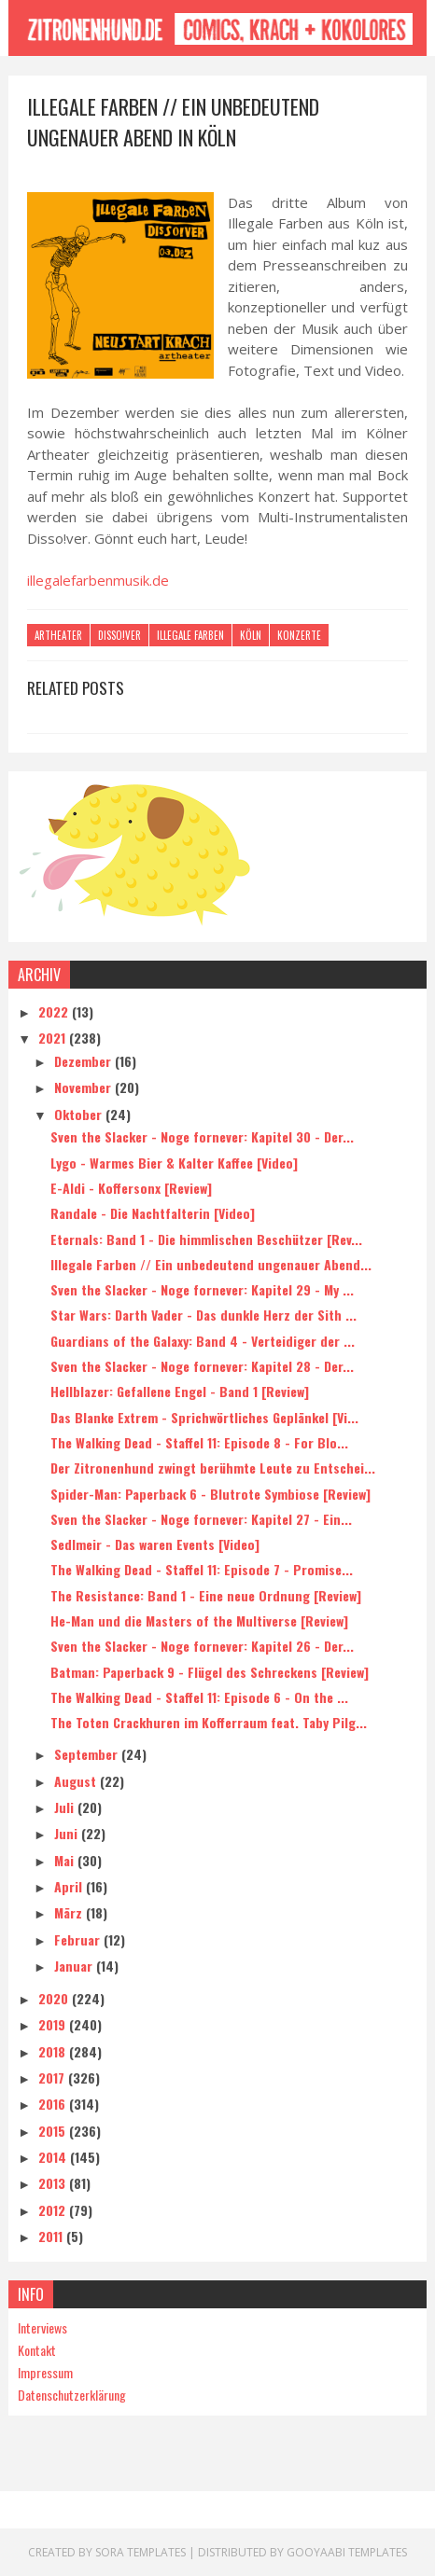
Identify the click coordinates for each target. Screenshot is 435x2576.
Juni (67, 1833)
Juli (65, 1807)
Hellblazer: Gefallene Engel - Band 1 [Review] (179, 1391)
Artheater (58, 635)
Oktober (79, 1114)
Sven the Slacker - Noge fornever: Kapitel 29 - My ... (202, 1289)
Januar (75, 1965)
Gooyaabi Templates (347, 2552)
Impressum (45, 2372)
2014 (54, 2157)
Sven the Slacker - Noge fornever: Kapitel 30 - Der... (202, 1136)
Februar (79, 1939)
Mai (65, 1860)
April (70, 1886)
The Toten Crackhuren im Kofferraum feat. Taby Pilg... (208, 1722)
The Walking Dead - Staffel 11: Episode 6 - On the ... (199, 1697)
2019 (53, 2024)
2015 (53, 2130)
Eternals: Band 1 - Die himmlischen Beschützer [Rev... (206, 1239)
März (70, 1912)
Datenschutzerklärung (72, 2394)
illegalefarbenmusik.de (98, 580)
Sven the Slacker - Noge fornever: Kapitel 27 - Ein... (201, 1519)
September (87, 1755)
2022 (55, 1011)
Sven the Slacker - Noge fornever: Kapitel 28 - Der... (202, 1366)
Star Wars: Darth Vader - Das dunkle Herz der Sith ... (203, 1314)
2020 (55, 1998)
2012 (53, 2210)
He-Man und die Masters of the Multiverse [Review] (199, 1620)
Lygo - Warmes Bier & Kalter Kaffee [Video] (174, 1162)
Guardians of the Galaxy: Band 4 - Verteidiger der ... (202, 1340)
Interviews (42, 2327)
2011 (52, 2236)
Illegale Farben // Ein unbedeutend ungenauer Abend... (211, 1264)
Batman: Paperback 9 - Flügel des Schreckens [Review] (209, 1672)
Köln (250, 635)
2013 (53, 2183)
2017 (53, 2077)
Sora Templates (140, 2552)
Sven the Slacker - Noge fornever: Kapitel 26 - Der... (202, 1645)
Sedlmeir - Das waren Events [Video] (155, 1544)
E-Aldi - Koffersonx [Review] (131, 1188)
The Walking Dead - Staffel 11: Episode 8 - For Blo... (199, 1442)
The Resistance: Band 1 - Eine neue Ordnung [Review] (205, 1595)
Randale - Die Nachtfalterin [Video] (152, 1213)
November (84, 1087)
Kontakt (37, 2350)
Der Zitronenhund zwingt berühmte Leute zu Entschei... (212, 1467)
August (77, 1781)
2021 (53, 1037)
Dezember (84, 1061)
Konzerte (299, 635)
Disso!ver (119, 635)
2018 (53, 2051)
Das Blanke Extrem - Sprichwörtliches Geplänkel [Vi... (204, 1417)
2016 (53, 2103)
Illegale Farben (190, 635)
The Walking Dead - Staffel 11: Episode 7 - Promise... (201, 1569)
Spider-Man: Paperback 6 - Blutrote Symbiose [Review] (210, 1493)
